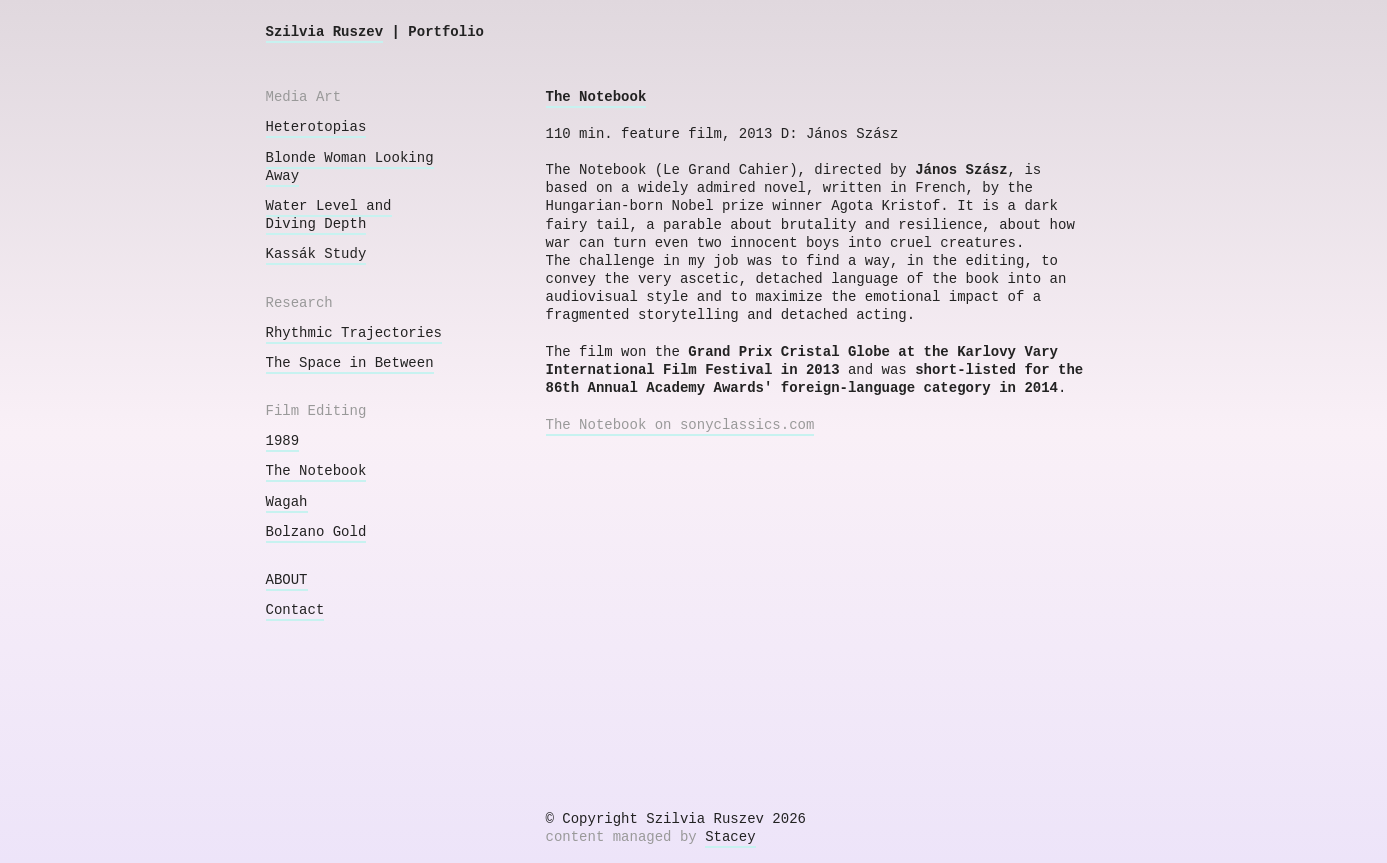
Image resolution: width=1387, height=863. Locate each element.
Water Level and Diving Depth (329, 215)
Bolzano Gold (316, 532)
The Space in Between (350, 363)
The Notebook (316, 471)
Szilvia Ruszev (325, 32)
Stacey (730, 837)
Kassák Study (316, 254)
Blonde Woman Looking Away (350, 167)
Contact (295, 610)
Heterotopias (316, 127)
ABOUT (287, 580)
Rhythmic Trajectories (354, 333)
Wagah (287, 502)
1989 (283, 441)
